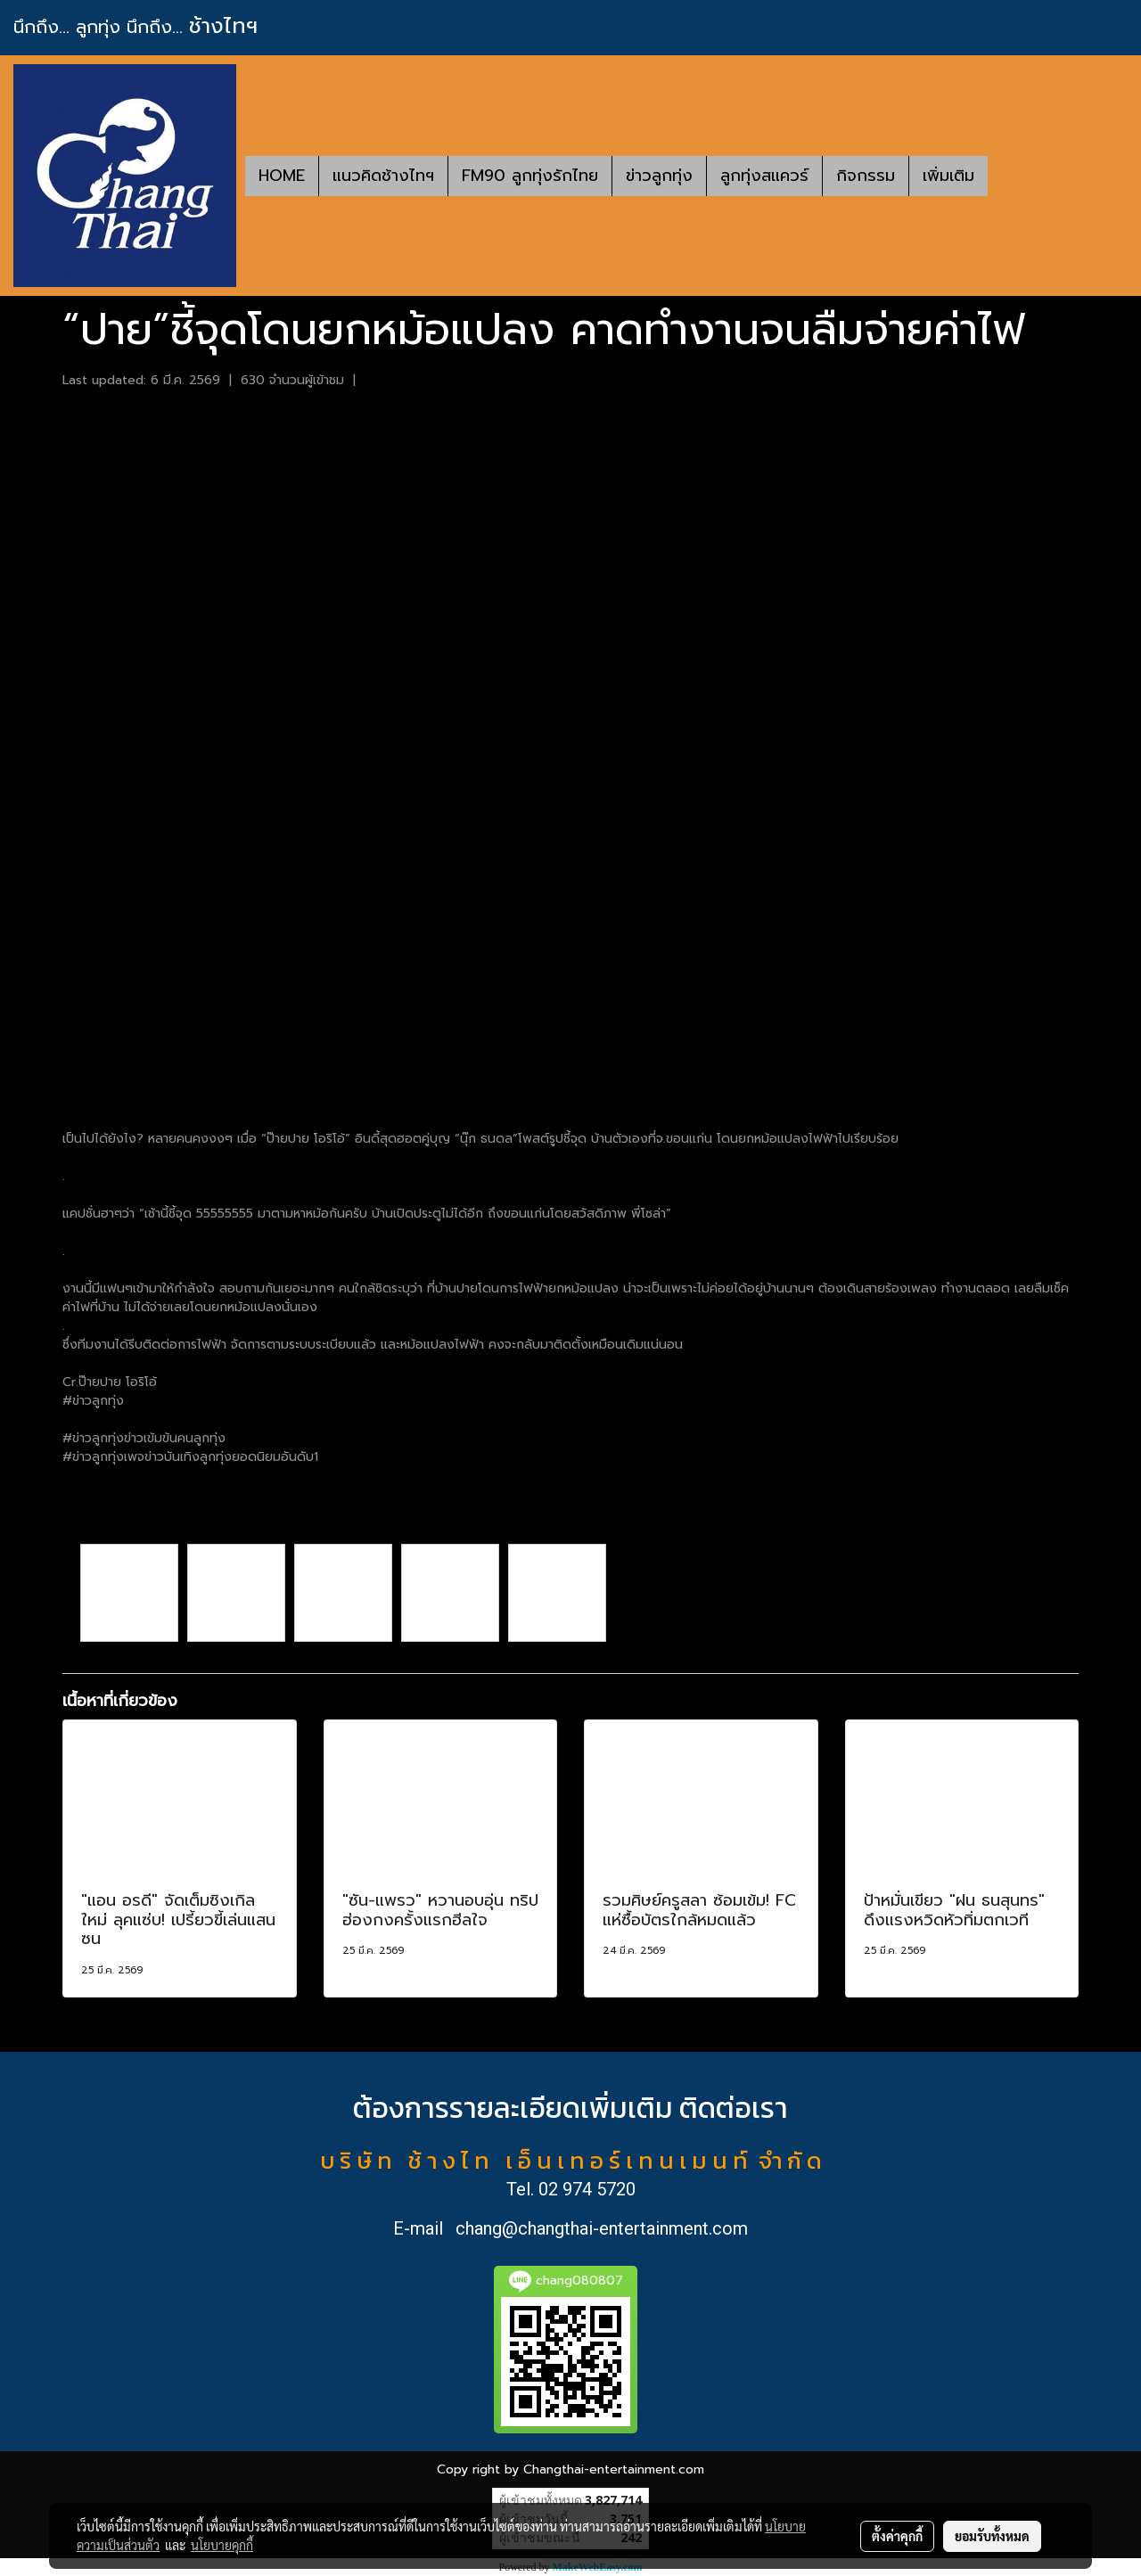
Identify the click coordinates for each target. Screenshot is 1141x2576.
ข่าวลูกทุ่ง (659, 175)
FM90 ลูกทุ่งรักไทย (530, 175)
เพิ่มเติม (948, 175)
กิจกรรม (865, 175)
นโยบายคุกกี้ (222, 2545)
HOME (282, 175)
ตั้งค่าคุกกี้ (897, 2536)
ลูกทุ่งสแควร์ (764, 175)
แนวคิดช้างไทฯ (383, 175)
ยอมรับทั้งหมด (992, 2536)
